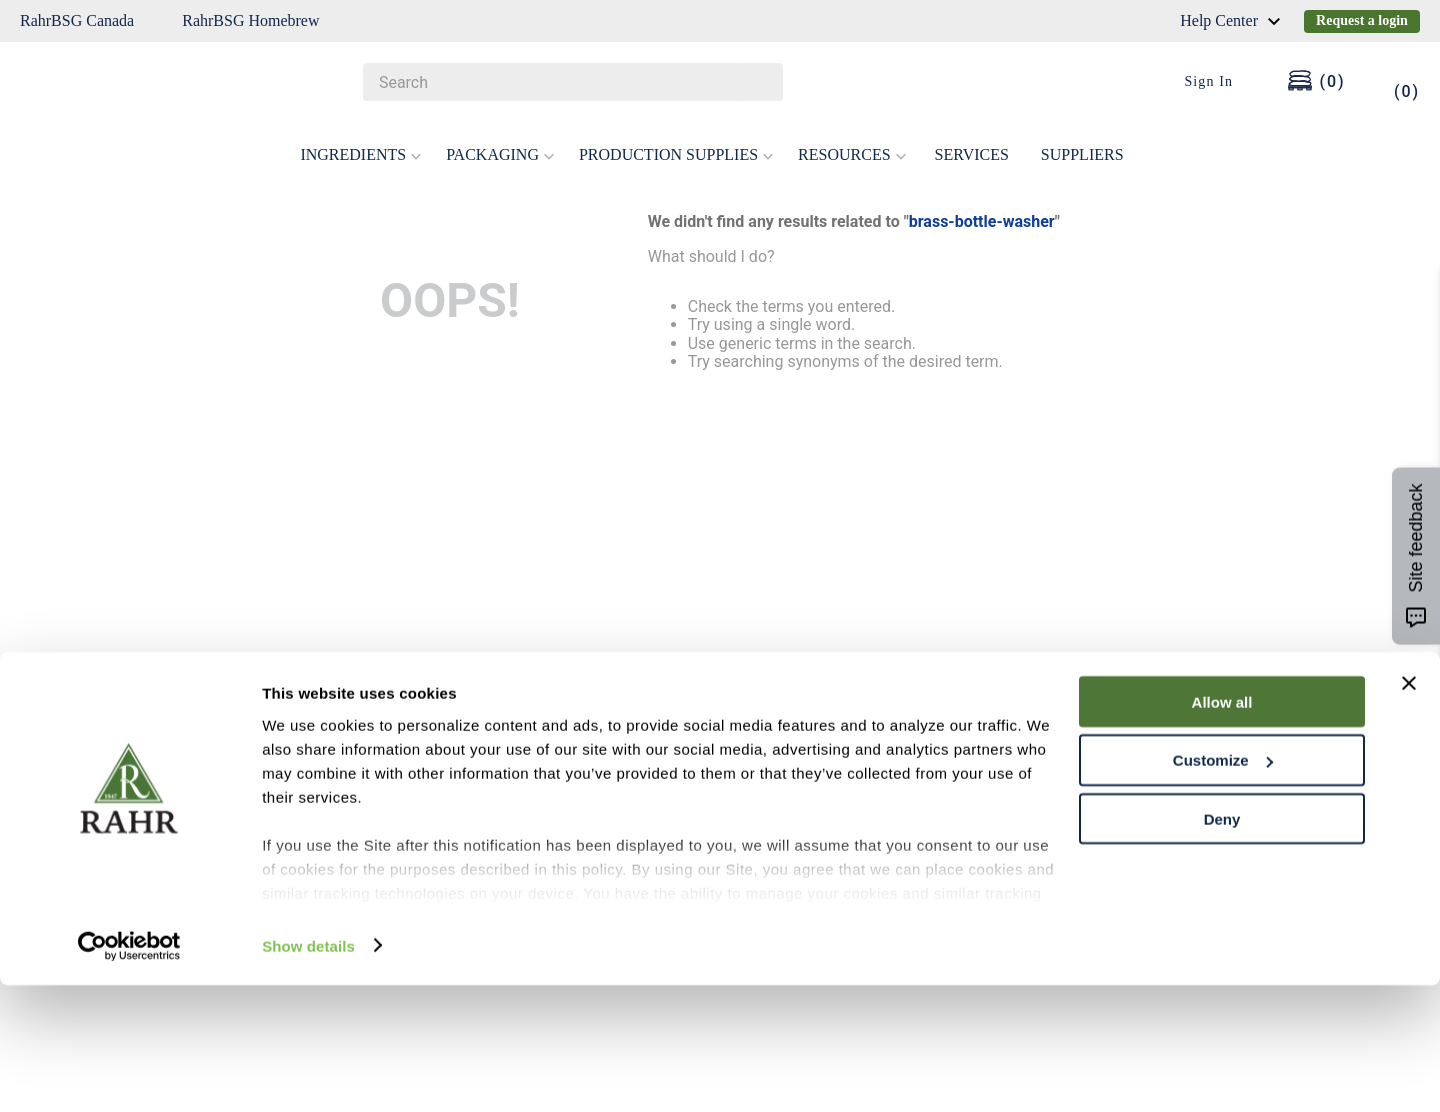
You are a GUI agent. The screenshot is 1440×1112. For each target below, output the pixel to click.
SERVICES (972, 138)
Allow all (1222, 828)
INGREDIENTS (361, 138)
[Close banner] (1409, 810)
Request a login (1362, 20)
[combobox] (573, 82)
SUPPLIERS (1082, 138)
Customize (1223, 887)
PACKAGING (500, 138)
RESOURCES (852, 138)
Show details (308, 1072)
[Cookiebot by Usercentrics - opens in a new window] (129, 1073)
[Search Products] (758, 82)
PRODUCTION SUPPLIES (676, 138)
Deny (1222, 946)
